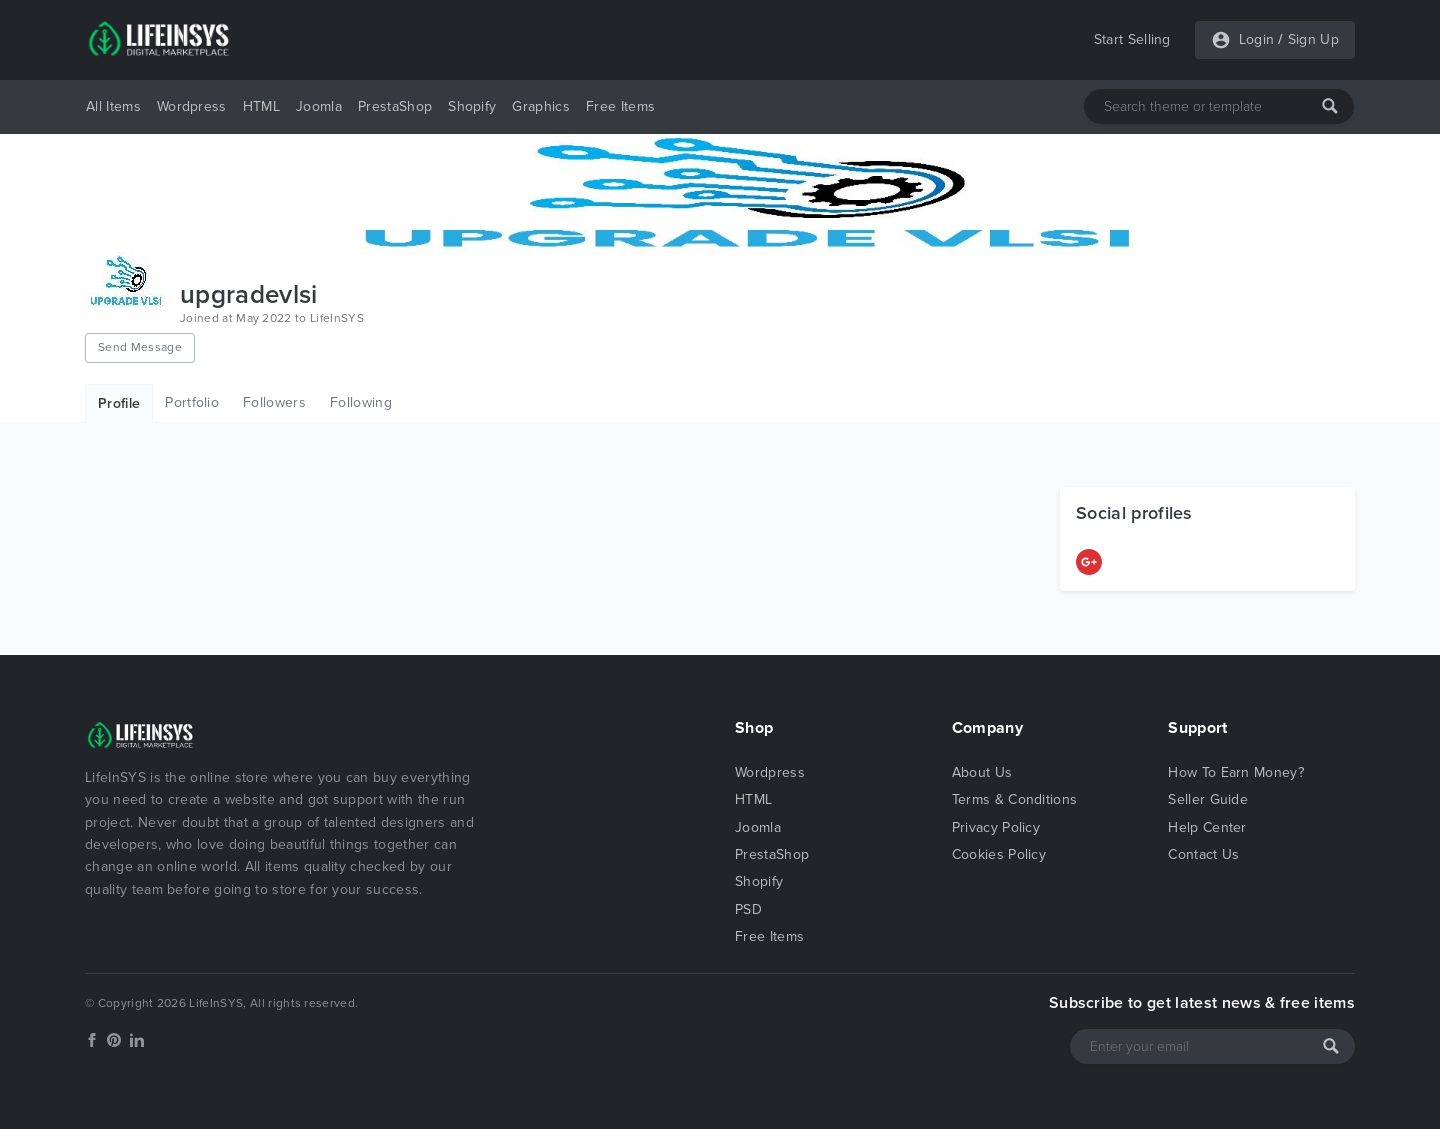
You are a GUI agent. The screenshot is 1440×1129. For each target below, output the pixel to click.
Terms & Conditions (1015, 799)
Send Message (140, 347)
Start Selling (1132, 39)
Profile (119, 403)
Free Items (620, 106)
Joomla (319, 106)
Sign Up (1313, 39)
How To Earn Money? (1236, 772)
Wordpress (192, 106)
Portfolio (192, 402)
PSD (748, 909)
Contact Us (1203, 854)
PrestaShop (395, 106)
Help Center (1207, 827)
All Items (113, 106)
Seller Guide (1208, 799)
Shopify (472, 106)
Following (361, 402)
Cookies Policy (999, 854)
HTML (261, 106)
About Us (982, 772)
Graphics (541, 106)
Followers (274, 402)
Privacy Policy (996, 827)
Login (1257, 39)
